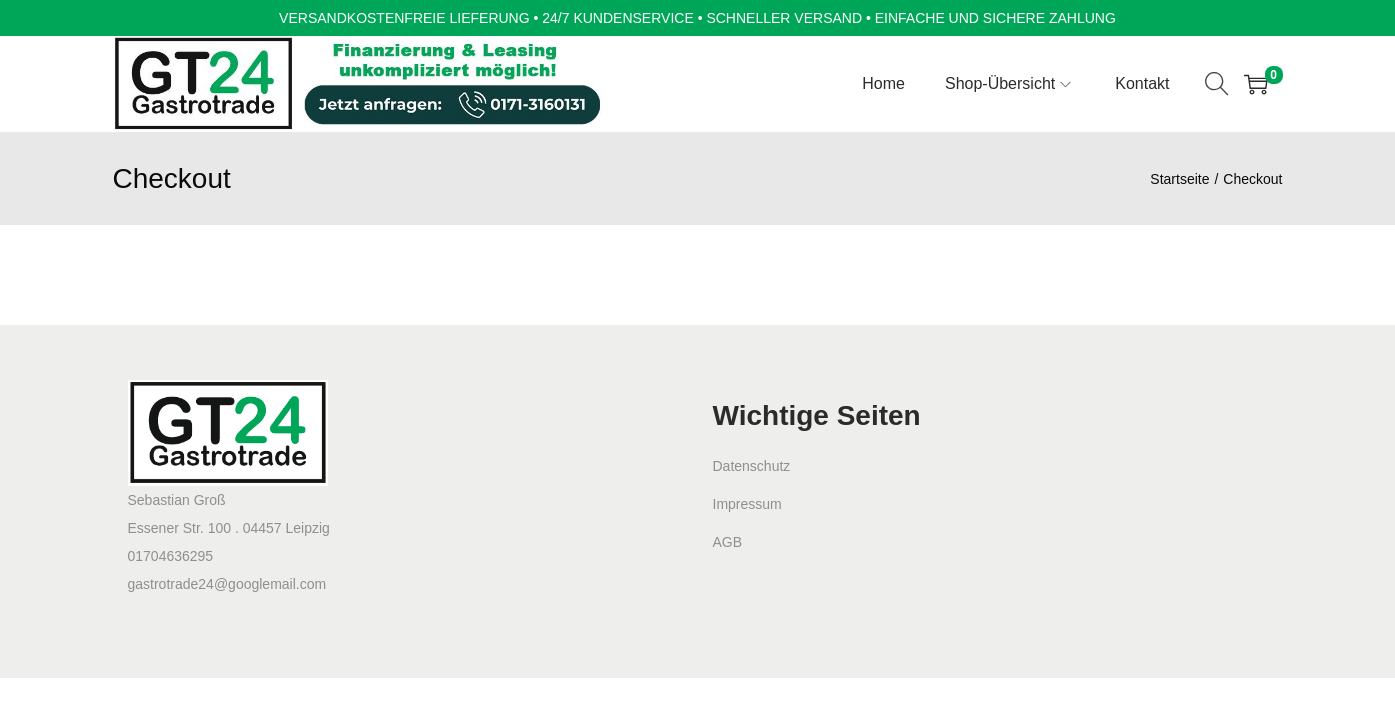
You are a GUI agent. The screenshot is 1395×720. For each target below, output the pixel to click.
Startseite (1179, 179)
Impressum (747, 504)
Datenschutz (752, 466)
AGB (728, 542)
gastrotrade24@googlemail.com (227, 584)
